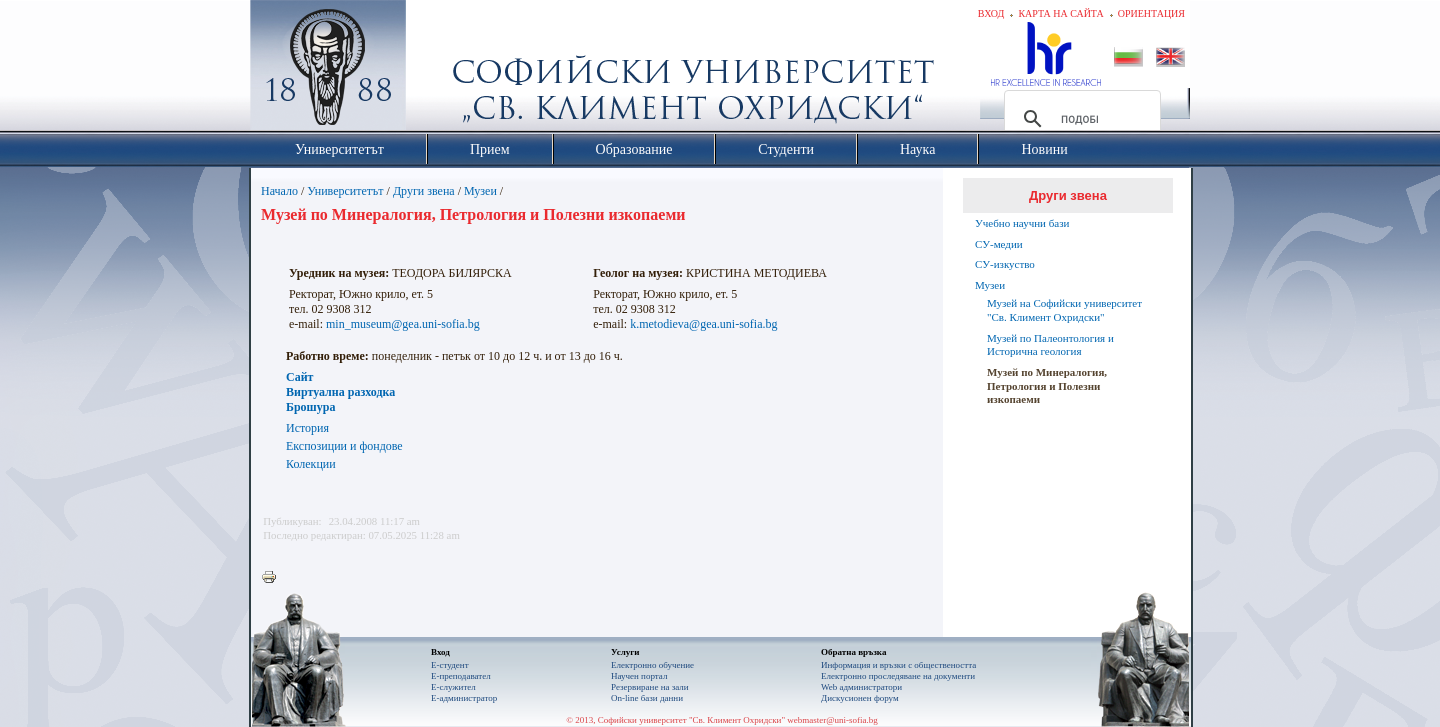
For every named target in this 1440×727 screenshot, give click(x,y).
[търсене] (1079, 119)
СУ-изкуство (1005, 264)
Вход (991, 13)
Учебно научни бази (1022, 223)
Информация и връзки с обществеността (898, 665)
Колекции (311, 464)
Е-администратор (464, 698)
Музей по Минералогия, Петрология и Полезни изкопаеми (1047, 386)
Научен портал (639, 676)
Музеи (480, 191)
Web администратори (861, 687)
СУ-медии (999, 244)
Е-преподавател (461, 676)
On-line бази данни (647, 698)
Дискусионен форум (860, 698)
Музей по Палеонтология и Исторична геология (1050, 345)
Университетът (345, 191)
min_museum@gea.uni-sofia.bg (403, 324)
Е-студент (450, 665)
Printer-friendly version (274, 578)
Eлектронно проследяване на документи (898, 676)
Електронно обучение (652, 665)
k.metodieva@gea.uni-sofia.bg (703, 324)
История (307, 428)
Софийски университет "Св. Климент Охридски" (441, 70)
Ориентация (1151, 13)
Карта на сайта (1060, 13)
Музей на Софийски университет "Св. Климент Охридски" (1064, 310)
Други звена (424, 191)
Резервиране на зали (650, 687)
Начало (279, 191)
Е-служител (453, 687)
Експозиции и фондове (344, 446)
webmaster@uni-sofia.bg (832, 720)
